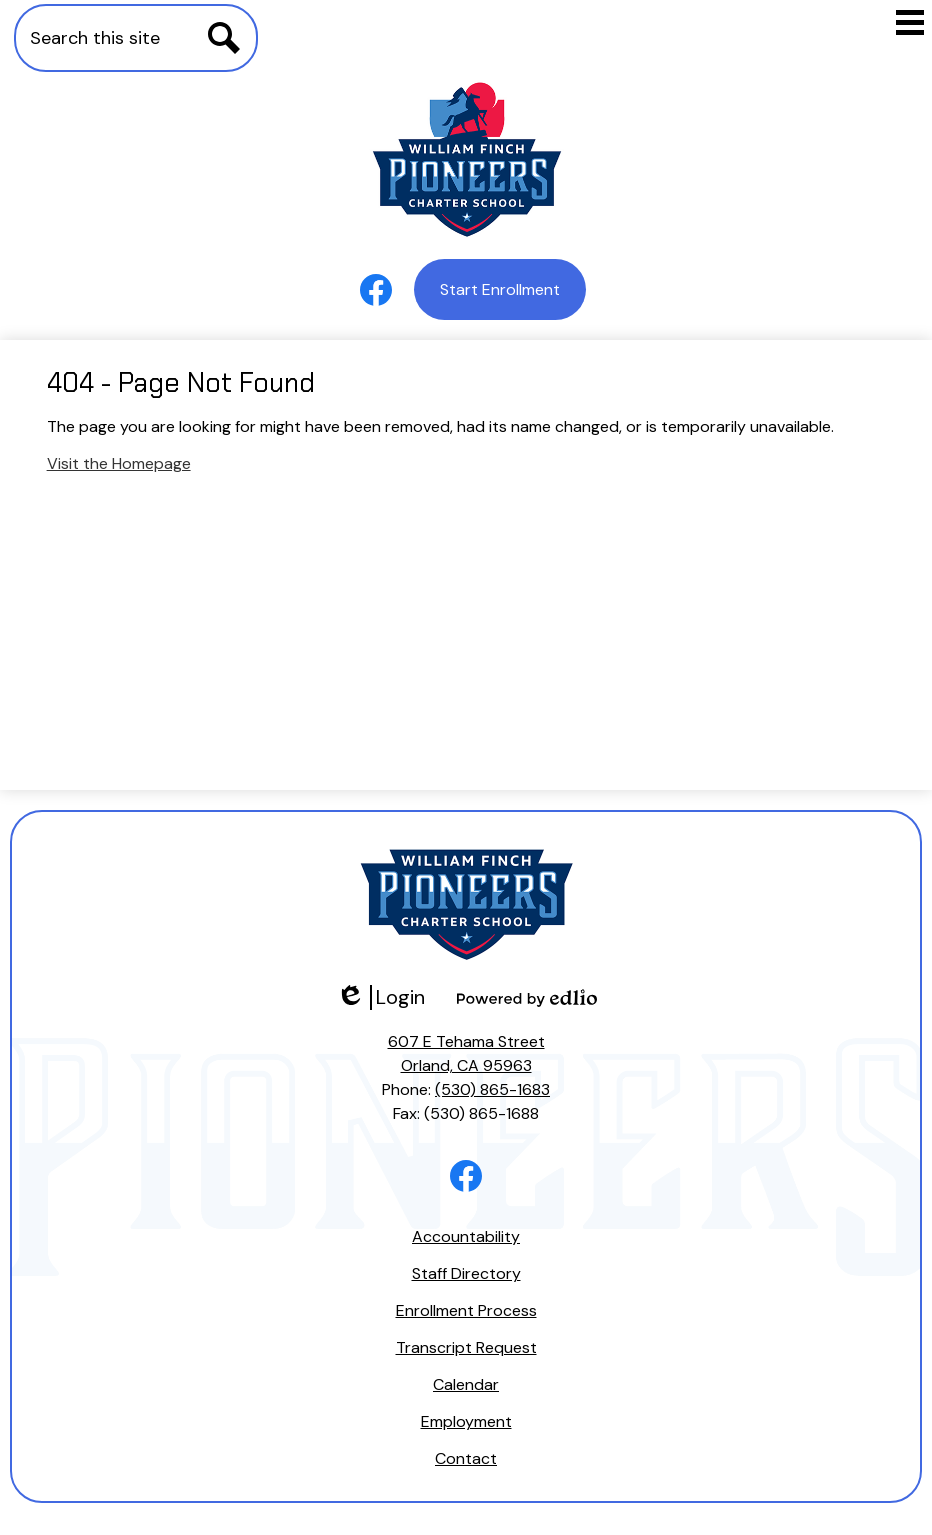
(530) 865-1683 (492, 1089)
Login (380, 997)
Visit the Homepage (119, 463)
